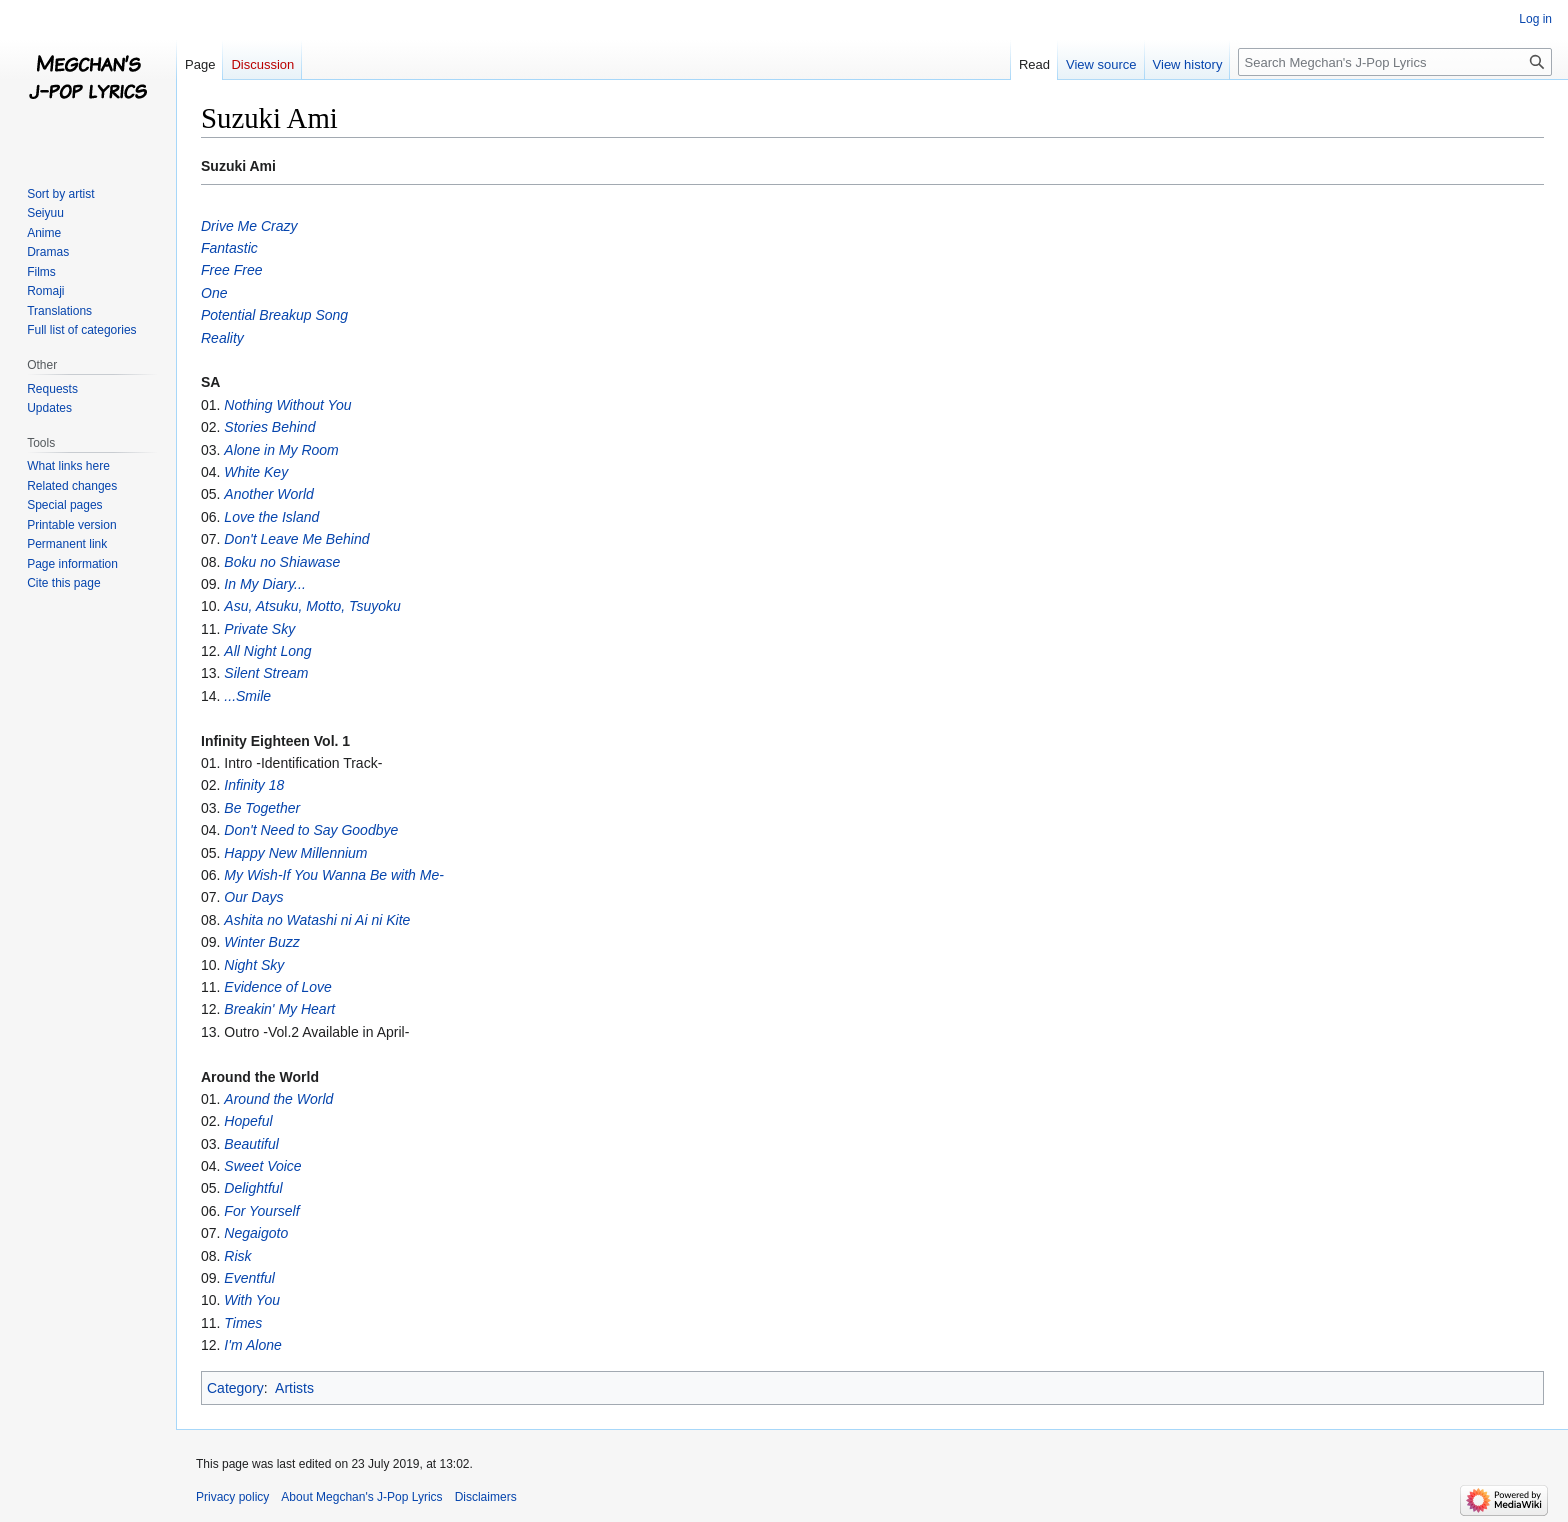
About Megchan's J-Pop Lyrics (361, 1497)
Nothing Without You (287, 405)
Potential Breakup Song (274, 315)
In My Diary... (264, 584)
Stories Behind (269, 427)
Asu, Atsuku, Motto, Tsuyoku (312, 606)
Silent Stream (266, 673)
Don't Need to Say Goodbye (311, 830)
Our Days (253, 897)
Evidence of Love (277, 987)
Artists (294, 1388)
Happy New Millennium (295, 853)
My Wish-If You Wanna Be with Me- (334, 875)
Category (235, 1388)
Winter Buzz (261, 942)
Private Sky (259, 629)
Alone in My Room (281, 450)
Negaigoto (256, 1233)
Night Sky (254, 965)
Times (243, 1323)
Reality (222, 338)
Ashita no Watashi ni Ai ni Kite (317, 920)
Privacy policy (232, 1497)
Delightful (253, 1188)
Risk (237, 1256)
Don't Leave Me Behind (296, 539)
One (214, 293)
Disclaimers (486, 1497)
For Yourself (261, 1211)
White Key (256, 472)
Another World (268, 494)
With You (252, 1300)
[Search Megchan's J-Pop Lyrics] (1395, 62)
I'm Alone (252, 1345)
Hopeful (248, 1121)
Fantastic (229, 248)
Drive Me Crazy (249, 226)
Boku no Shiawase (282, 562)
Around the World (278, 1099)
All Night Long (267, 651)
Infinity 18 (254, 785)
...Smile (247, 696)
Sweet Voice (262, 1166)
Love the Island (271, 517)
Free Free (231, 270)
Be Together (262, 808)
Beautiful (251, 1144)
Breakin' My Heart (279, 1009)
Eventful (249, 1278)
